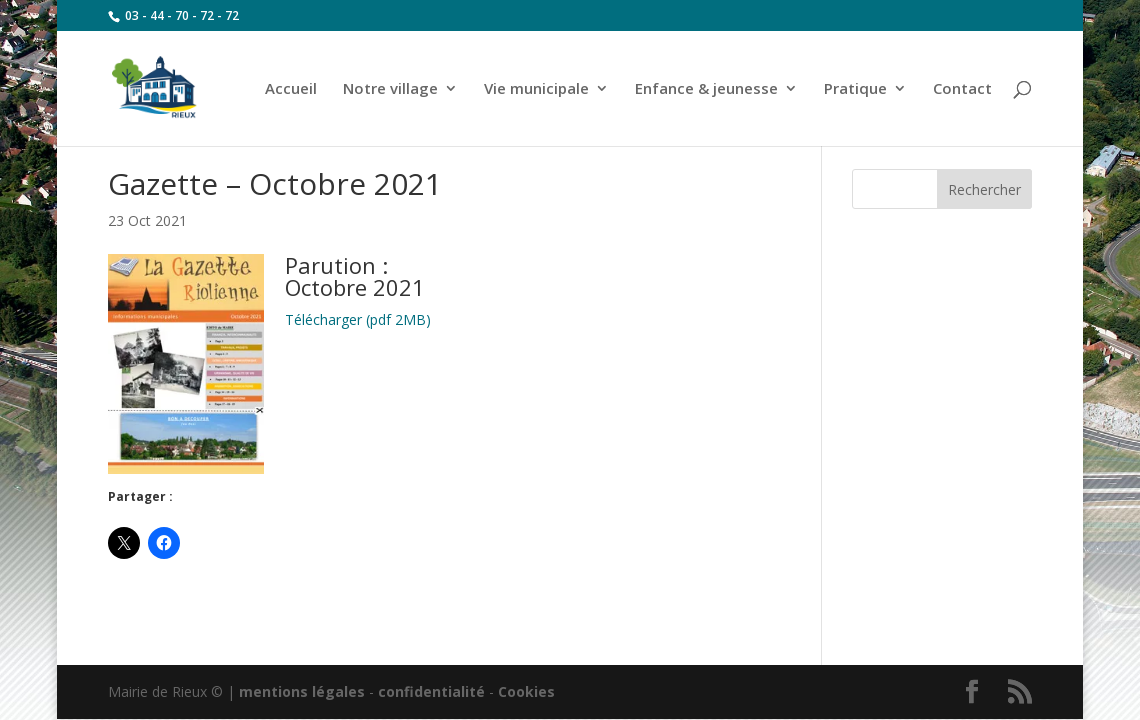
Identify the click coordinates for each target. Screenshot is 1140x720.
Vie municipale (536, 89)
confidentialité (431, 691)
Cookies (526, 691)
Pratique (855, 89)
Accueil (291, 89)
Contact (962, 89)
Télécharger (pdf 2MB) (358, 319)
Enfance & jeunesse (706, 89)
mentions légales (302, 691)
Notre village (390, 89)
